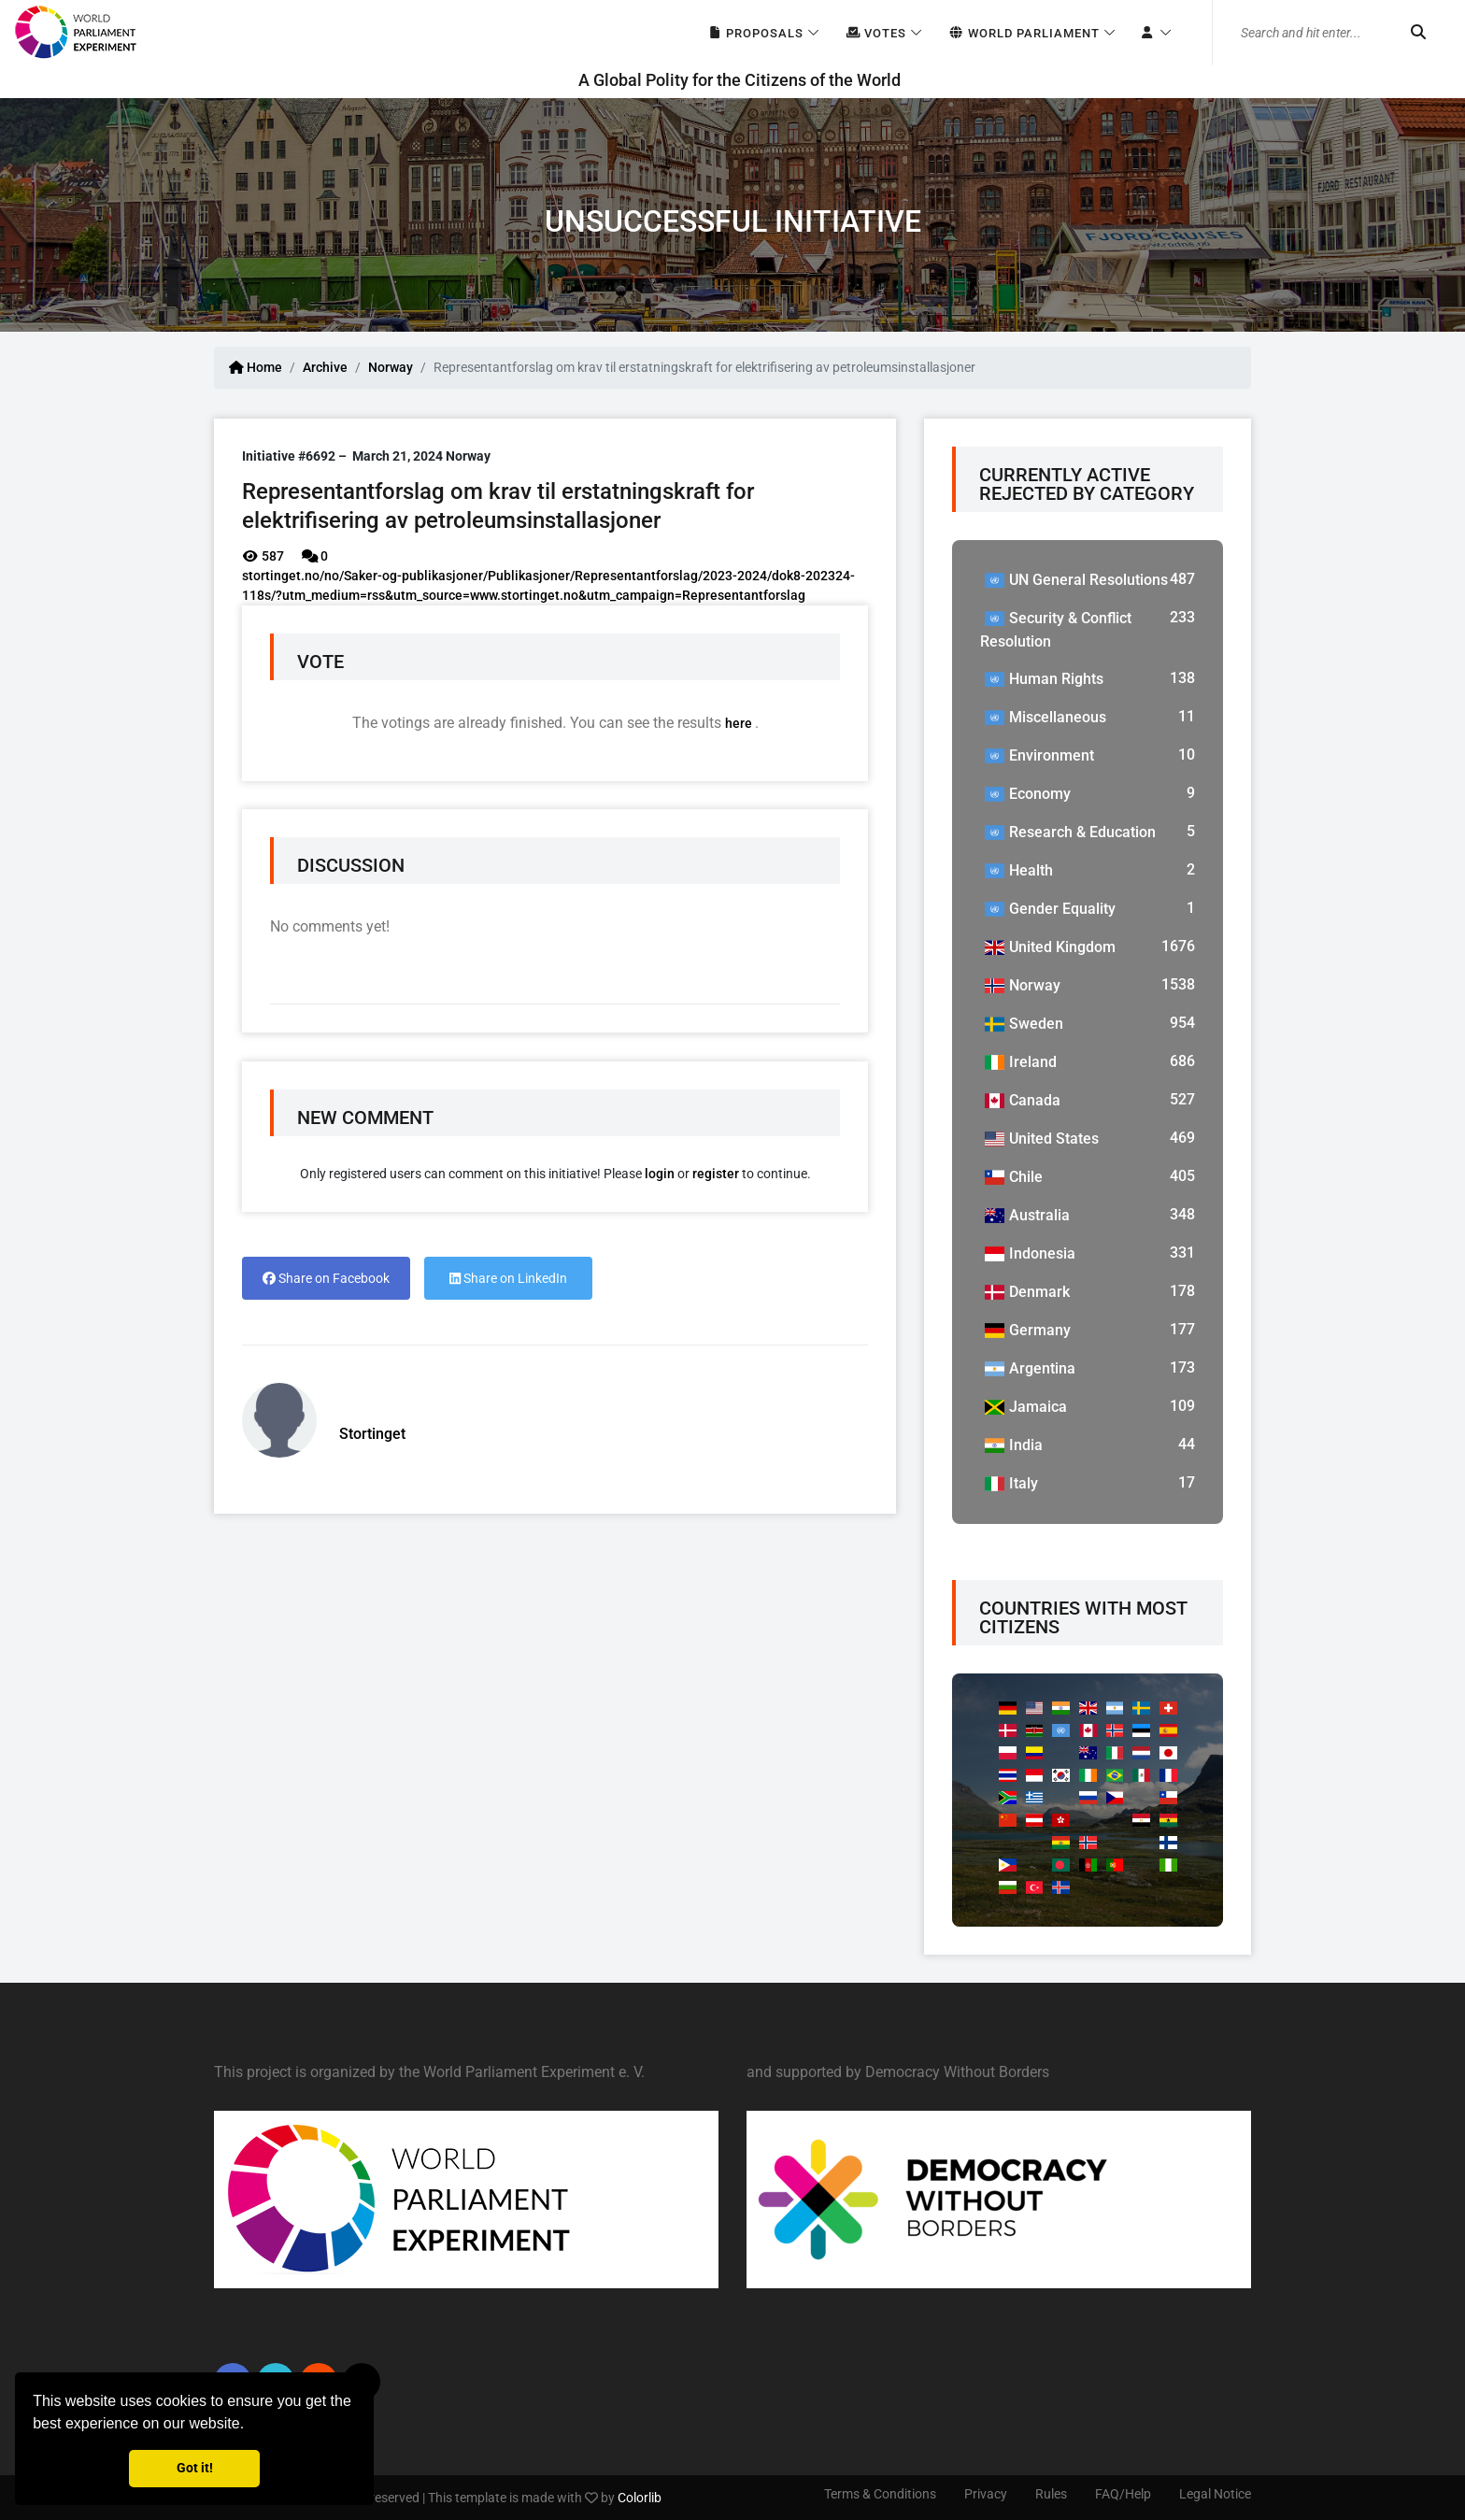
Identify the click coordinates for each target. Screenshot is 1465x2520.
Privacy (985, 2493)
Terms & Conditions (880, 2493)
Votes (876, 33)
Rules (1051, 2493)
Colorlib (639, 2497)
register (715, 1173)
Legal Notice (1215, 2493)
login (660, 1173)
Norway (390, 367)
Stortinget (372, 1434)
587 (263, 555)
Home (255, 367)
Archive (325, 367)
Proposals (755, 33)
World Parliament (1023, 33)
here (740, 723)
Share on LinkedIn (508, 1278)
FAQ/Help (1123, 2493)
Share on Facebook (326, 1278)
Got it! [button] (195, 2468)
